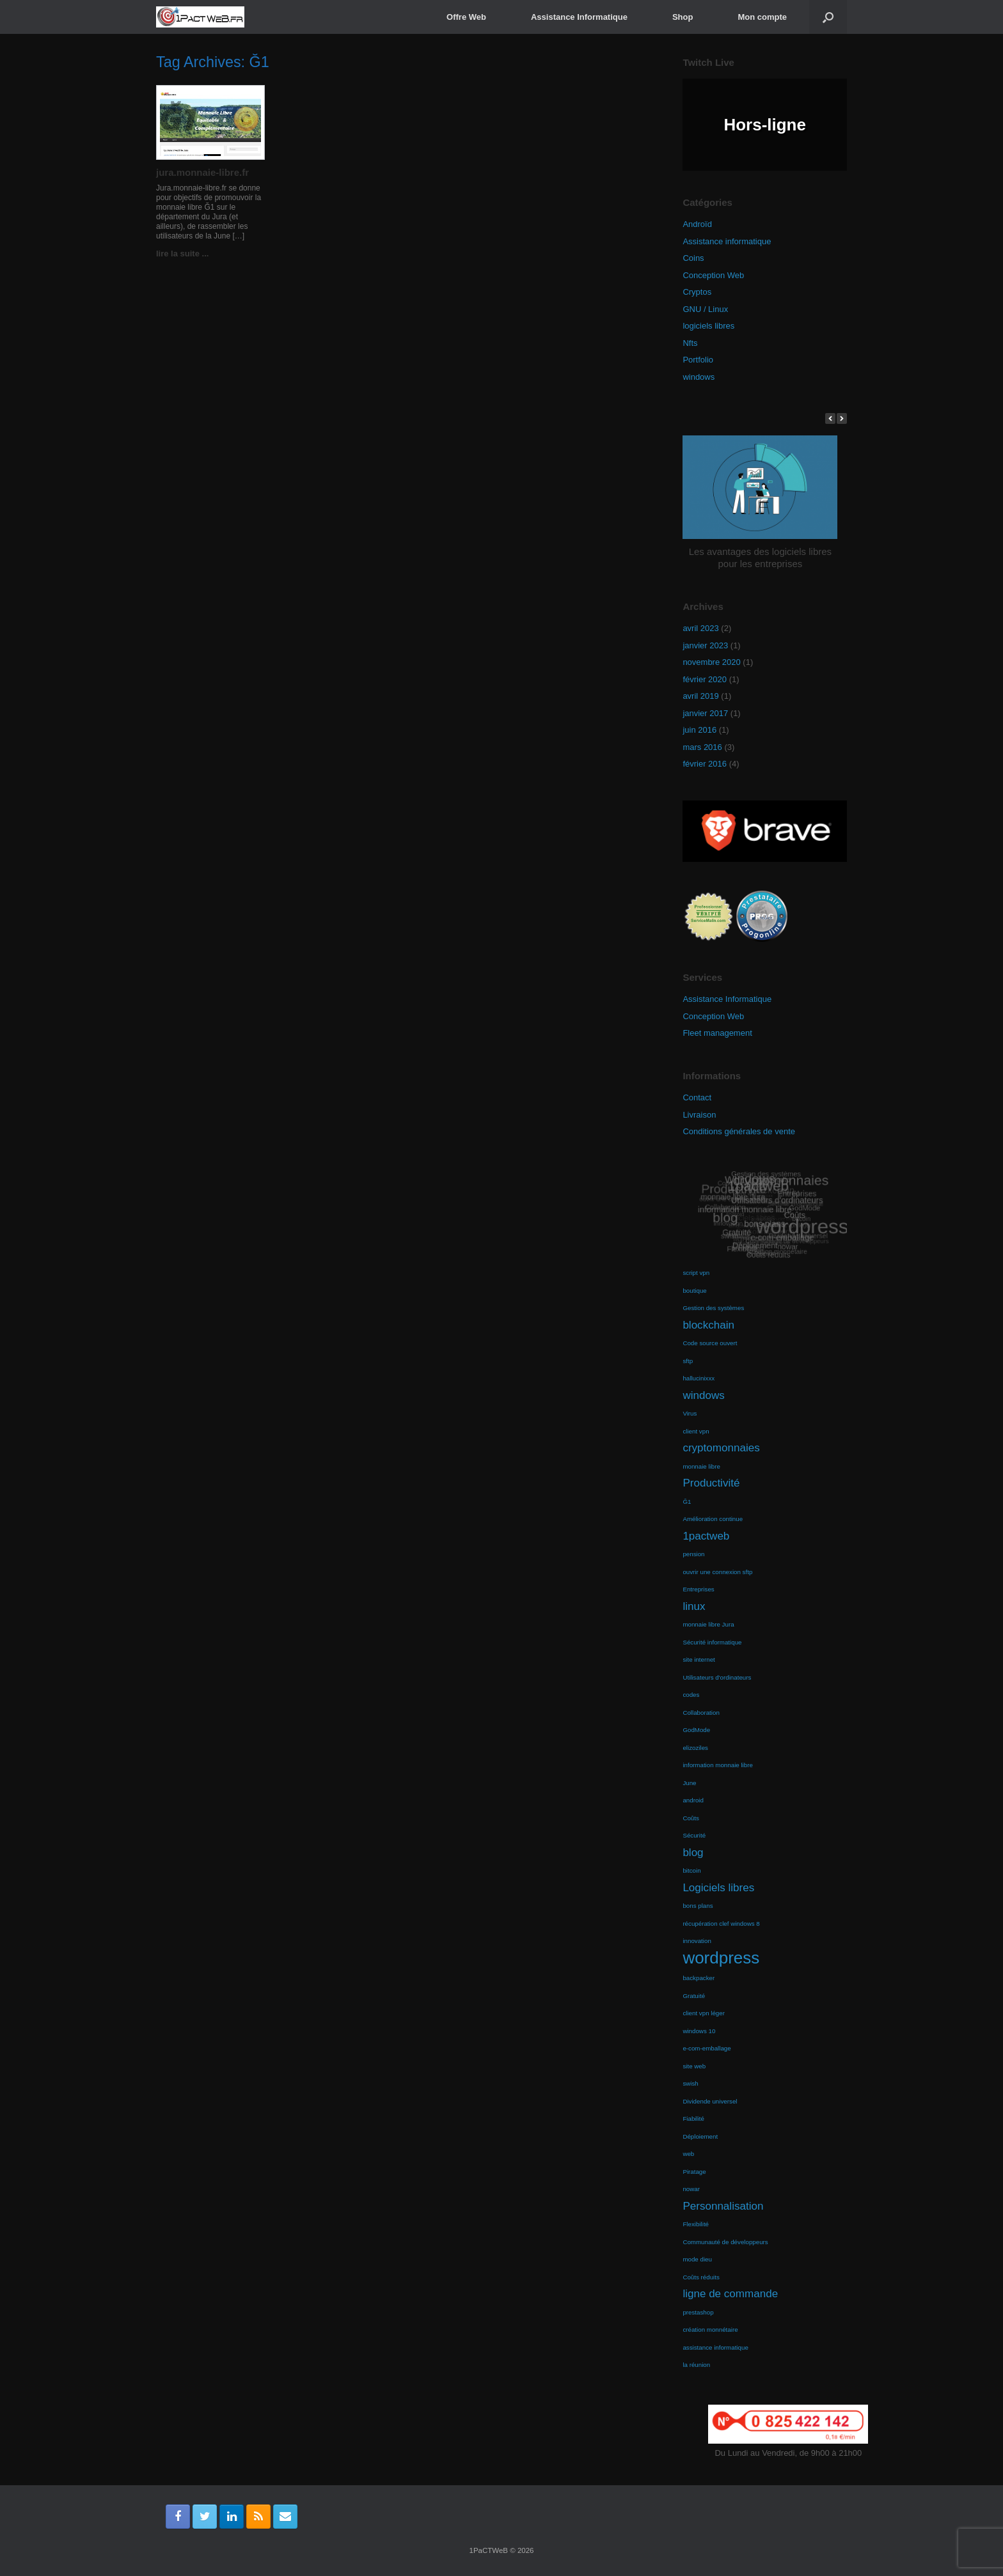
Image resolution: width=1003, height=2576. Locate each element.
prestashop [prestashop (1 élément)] (698, 2312)
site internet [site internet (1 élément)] (699, 1659)
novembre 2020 (711, 662)
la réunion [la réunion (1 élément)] (696, 2364)
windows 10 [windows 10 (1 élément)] (699, 2030)
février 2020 (705, 679)
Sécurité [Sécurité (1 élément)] (694, 1835)
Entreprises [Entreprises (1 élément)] (698, 1589)
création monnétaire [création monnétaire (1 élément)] (710, 2329)
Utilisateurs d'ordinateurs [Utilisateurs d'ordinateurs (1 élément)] (717, 1677)
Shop (682, 17)
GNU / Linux (705, 309)
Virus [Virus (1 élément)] (690, 1413)
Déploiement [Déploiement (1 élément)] (700, 2136)
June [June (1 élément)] (689, 1782)
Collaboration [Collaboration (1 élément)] (701, 1712)
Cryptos (697, 292)
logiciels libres (708, 326)
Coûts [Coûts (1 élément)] (691, 1818)
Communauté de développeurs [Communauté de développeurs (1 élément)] (725, 2241)
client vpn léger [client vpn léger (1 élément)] (704, 2013)
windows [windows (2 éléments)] (703, 1395)
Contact (697, 1097)
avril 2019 (700, 696)
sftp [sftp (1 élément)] (688, 1360)
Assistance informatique (727, 241)
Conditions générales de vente (739, 1131)
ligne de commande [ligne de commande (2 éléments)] (730, 2294)
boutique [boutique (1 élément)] (694, 1290)
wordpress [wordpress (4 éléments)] (721, 1957)
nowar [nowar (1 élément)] (691, 2188)
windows (699, 377)
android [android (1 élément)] (693, 1800)
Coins (693, 258)
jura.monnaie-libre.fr (202, 172)
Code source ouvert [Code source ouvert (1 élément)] (710, 1343)
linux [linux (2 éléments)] (694, 1606)
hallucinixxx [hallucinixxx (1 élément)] (699, 1378)
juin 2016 (699, 730)
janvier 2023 (705, 645)
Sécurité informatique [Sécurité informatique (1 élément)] (712, 1642)
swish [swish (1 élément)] (690, 2083)
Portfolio (698, 359)
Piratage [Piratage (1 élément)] (694, 2171)
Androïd (697, 224)
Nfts (690, 343)
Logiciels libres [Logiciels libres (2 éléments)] (718, 1888)
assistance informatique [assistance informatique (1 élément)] (715, 2347)
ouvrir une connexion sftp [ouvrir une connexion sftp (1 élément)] (717, 1571)
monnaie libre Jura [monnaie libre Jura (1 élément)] (708, 1624)
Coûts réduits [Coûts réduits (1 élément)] (701, 2277)
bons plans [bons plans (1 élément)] (698, 1905)
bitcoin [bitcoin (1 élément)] (691, 1870)
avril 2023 (700, 628)
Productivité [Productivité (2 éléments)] (711, 1483)
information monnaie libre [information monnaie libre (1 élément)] (717, 1764)
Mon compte (762, 17)
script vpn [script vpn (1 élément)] (696, 1272)
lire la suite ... (186, 253)
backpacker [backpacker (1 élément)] (699, 1977)
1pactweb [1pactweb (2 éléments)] (706, 1536)
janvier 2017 (705, 713)
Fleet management (717, 1033)
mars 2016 (702, 747)
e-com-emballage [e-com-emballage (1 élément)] (707, 2048)
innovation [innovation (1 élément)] (697, 1940)
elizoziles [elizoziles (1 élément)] (695, 1747)
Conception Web (713, 275)
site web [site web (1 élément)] (694, 2066)
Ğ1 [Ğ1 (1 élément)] (687, 1501)
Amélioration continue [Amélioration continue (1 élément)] (713, 1518)
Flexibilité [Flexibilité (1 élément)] (696, 2224)
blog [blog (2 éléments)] (693, 1852)
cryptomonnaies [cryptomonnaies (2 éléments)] (721, 1448)
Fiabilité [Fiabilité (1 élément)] (693, 2118)
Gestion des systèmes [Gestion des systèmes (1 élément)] (713, 1307)
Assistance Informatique (579, 17)
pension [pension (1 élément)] (693, 1553)
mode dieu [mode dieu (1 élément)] (697, 2259)
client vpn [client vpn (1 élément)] (696, 1431)
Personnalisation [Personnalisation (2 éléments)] (723, 2206)
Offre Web (466, 17)
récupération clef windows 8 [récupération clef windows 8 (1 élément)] (721, 1923)
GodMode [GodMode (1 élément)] (696, 1729)
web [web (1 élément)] (688, 2153)
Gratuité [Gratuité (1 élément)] (694, 1995)
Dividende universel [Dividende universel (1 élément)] (710, 2101)
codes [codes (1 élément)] (691, 1694)
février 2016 (705, 764)
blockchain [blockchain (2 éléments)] (708, 1325)
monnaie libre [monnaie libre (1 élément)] (701, 1466)
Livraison (699, 1115)
